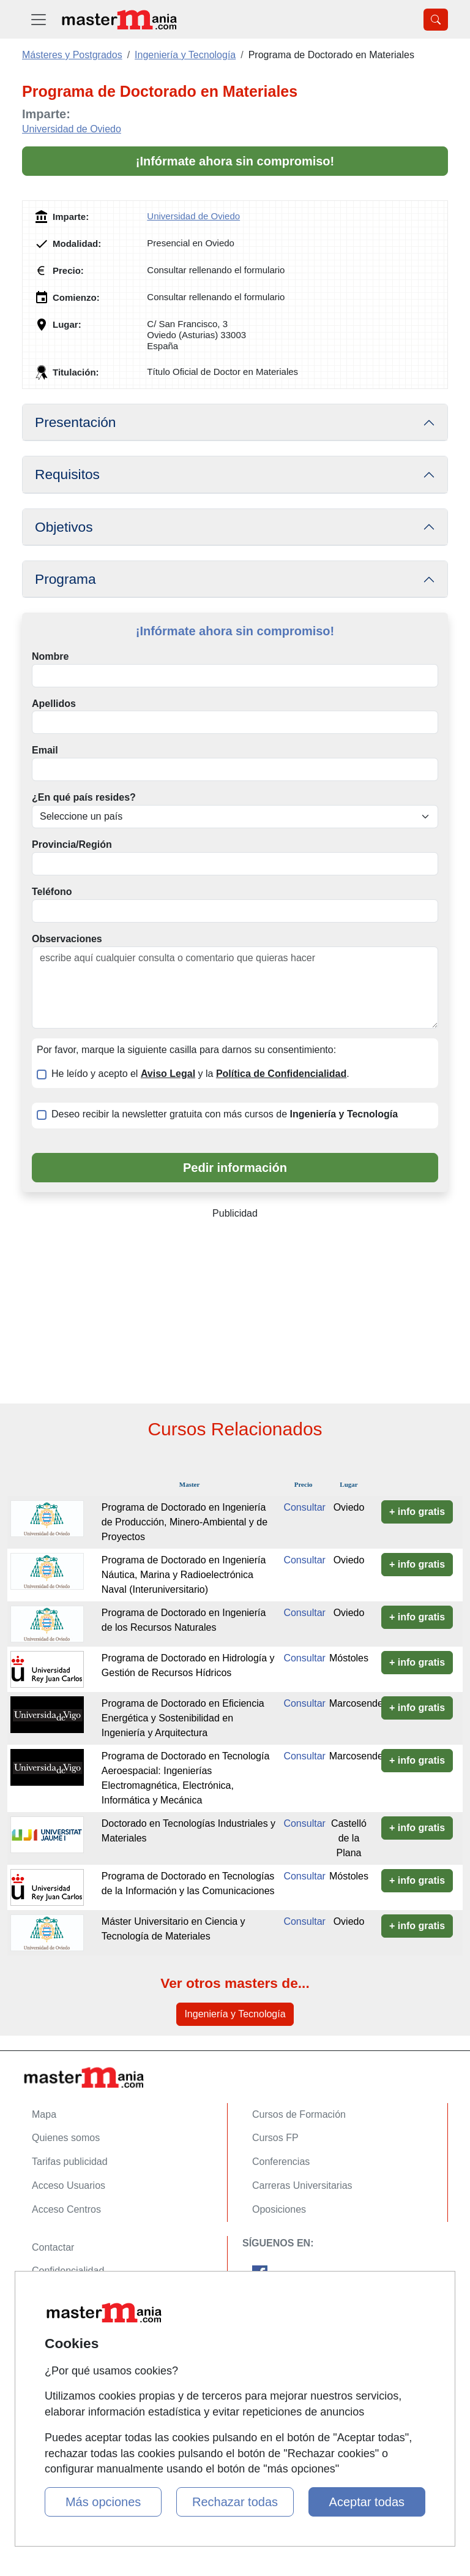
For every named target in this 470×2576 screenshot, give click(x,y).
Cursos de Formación (299, 2114)
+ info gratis (417, 1511)
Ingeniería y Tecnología (234, 2014)
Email (45, 750)
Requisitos (67, 474)
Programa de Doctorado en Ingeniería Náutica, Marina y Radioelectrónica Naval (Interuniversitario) (184, 1575)
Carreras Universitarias (302, 2185)
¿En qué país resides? (84, 797)
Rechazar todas (235, 2502)
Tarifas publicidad (70, 2161)
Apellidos (54, 703)
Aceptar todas (367, 2502)
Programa (65, 579)
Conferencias (281, 2161)
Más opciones (103, 2502)
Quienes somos (66, 2137)
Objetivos (64, 527)
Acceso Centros (66, 2209)
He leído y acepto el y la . (200, 1073)
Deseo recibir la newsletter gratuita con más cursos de (224, 1114)
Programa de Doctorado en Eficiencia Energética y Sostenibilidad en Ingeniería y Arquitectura (183, 1718)
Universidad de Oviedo (71, 129)
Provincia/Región (72, 844)
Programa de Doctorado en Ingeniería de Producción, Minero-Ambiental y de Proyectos (184, 1522)
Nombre (50, 656)
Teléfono (52, 891)
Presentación (75, 422)
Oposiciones (279, 2209)
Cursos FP (275, 2137)
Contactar (53, 2247)
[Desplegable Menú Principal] (38, 19)
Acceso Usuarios (68, 2185)
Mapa (44, 2114)
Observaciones (67, 939)
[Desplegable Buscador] (435, 20)
